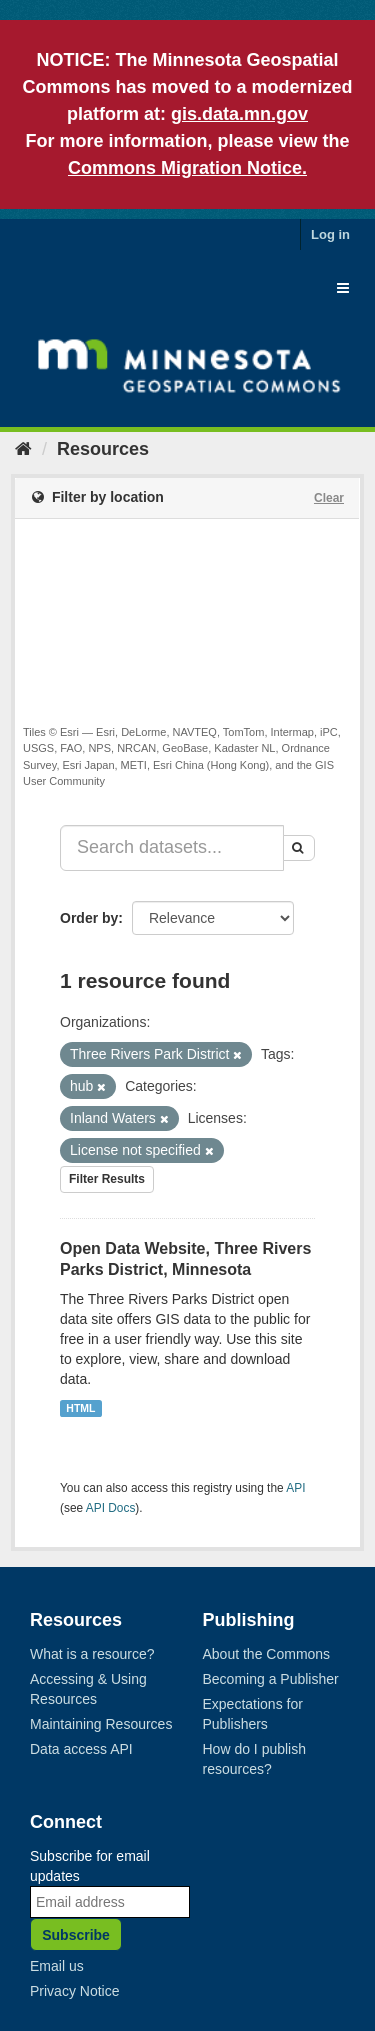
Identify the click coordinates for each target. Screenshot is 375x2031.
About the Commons (267, 1654)
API (295, 1488)
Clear (329, 498)
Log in (330, 234)
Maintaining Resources (101, 1724)
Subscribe (76, 1935)
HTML (80, 1408)
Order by (89, 918)
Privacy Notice (74, 1991)
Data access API (81, 1749)
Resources (103, 449)
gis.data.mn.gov (239, 114)
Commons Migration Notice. (187, 168)
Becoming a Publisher (271, 1679)
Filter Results (107, 1179)
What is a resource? (92, 1654)
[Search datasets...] (172, 848)
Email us (57, 1966)
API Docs (111, 1508)
